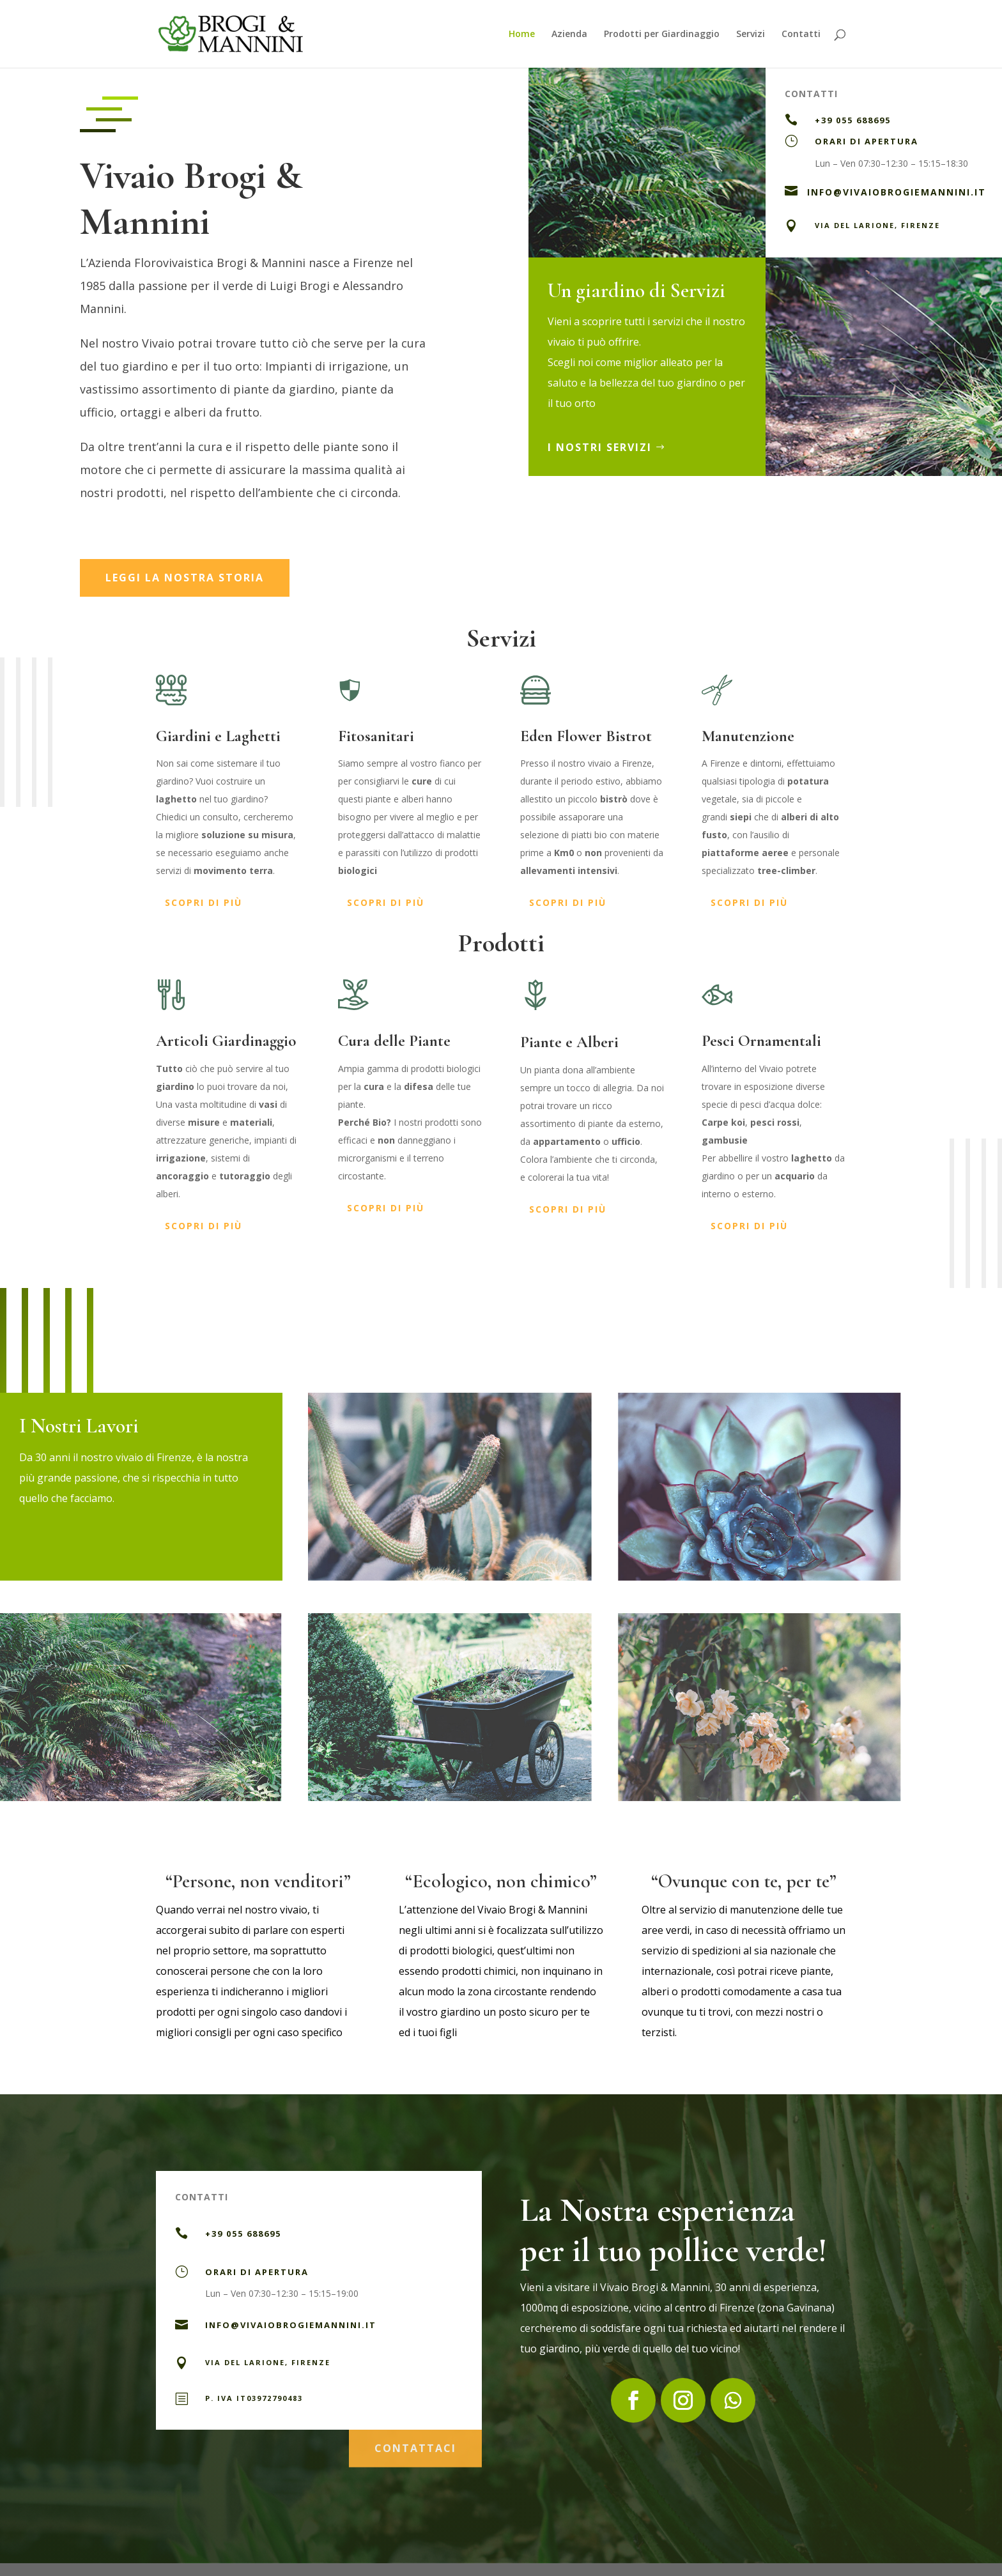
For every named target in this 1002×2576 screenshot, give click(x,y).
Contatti (801, 34)
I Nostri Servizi (607, 447)
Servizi (750, 34)
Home (522, 34)
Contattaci (839, 275)
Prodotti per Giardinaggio (662, 34)
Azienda (569, 34)
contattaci (415, 2443)
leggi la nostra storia (184, 578)
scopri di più (203, 902)
